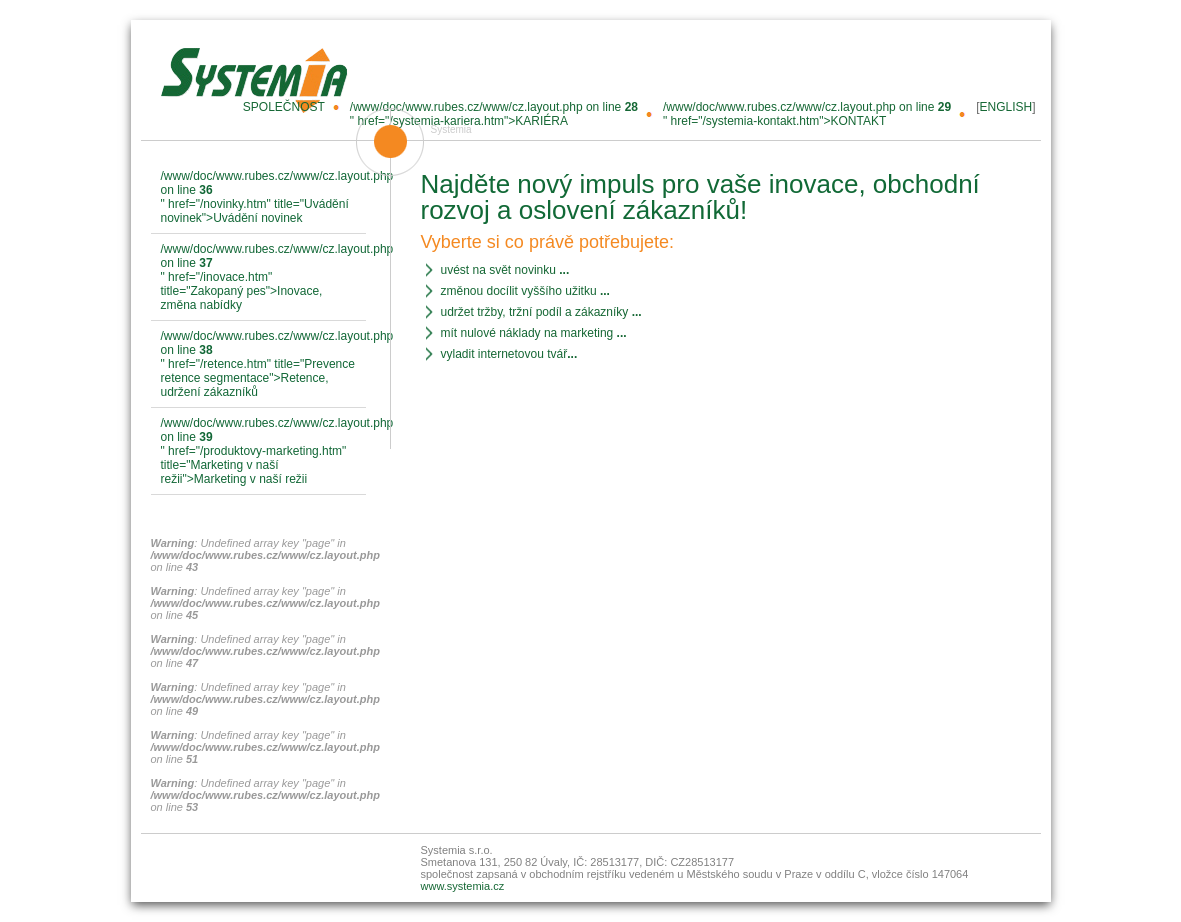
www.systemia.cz (463, 886)
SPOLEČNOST (284, 107)
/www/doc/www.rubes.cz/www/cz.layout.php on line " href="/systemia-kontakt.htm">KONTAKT (807, 114)
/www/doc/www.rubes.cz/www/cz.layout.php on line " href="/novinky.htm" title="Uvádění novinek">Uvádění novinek (263, 197)
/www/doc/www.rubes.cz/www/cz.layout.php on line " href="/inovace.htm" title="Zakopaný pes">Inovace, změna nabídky (263, 277)
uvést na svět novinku (505, 270)
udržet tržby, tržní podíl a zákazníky (541, 312)
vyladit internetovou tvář (509, 354)
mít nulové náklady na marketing (534, 333)
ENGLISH (1005, 107)
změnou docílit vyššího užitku (525, 291)
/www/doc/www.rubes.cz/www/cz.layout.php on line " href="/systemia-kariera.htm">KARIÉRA (494, 114)
